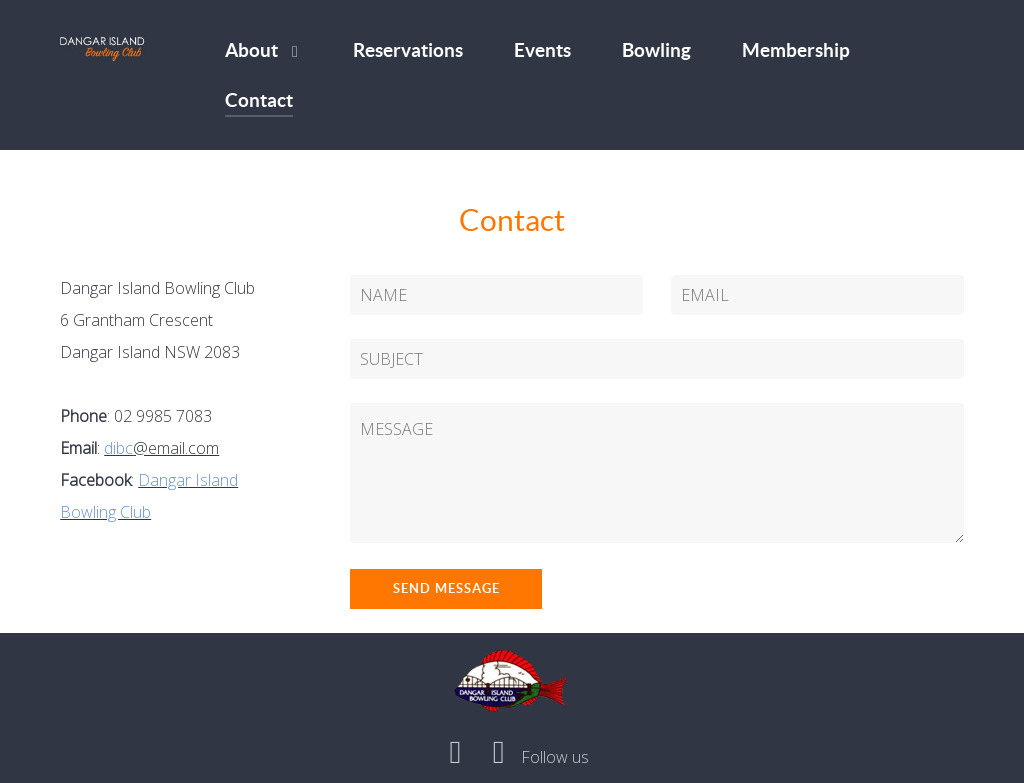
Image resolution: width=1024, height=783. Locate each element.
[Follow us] (555, 757)
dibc (118, 448)
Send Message (446, 588)
